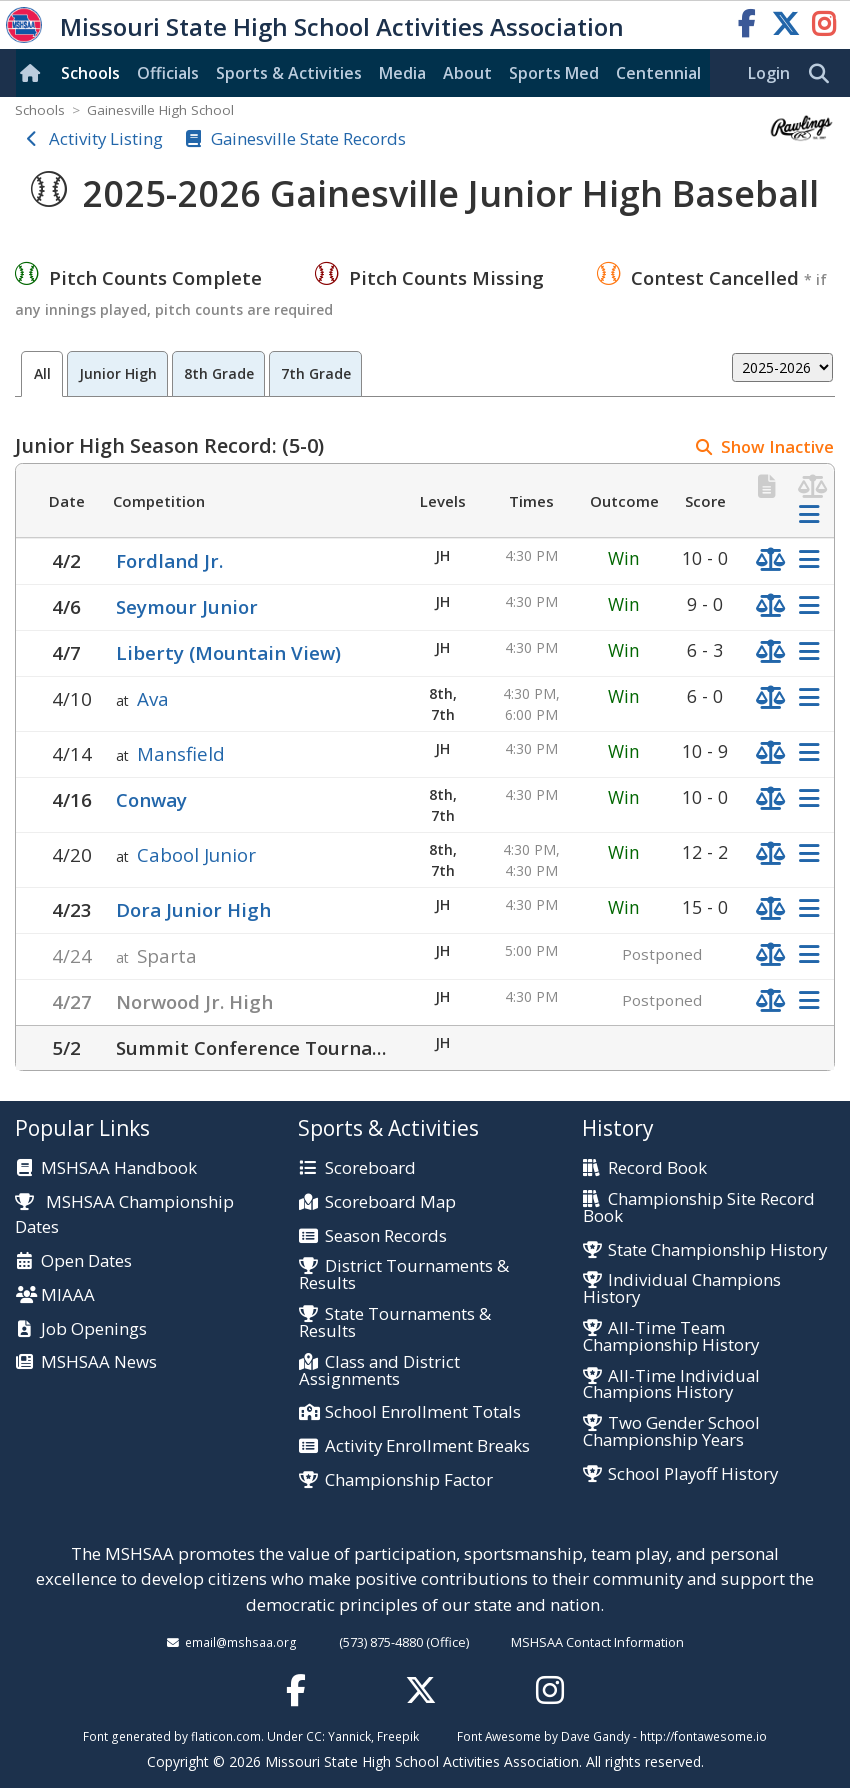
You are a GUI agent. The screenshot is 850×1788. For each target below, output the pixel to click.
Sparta (167, 955)
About (467, 73)
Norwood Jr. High (194, 1001)
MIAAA (68, 1295)
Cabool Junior (196, 854)
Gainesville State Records (308, 138)
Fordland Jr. (169, 560)
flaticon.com (226, 1736)
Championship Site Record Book (699, 1208)
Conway (151, 799)
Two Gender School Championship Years (671, 1432)
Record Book (657, 1168)
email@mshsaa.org (241, 1642)
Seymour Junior (187, 606)
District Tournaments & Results (403, 1275)
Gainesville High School (160, 110)
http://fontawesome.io (703, 1736)
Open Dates (86, 1261)
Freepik (398, 1736)
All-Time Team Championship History (671, 1337)
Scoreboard (370, 1168)
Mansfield (181, 753)
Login (769, 73)
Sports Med (554, 73)
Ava (153, 698)
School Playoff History (693, 1474)
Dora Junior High (193, 909)
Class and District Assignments (379, 1371)
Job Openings (94, 1329)
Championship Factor (409, 1480)
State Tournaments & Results (394, 1323)
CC (314, 1736)
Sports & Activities (289, 73)
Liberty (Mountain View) (228, 652)
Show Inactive (777, 446)
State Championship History (717, 1250)
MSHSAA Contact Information (597, 1642)
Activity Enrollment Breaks (427, 1446)
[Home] (34, 73)
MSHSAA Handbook (119, 1168)
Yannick (349, 1736)
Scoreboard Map (390, 1202)
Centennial (658, 73)
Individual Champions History (682, 1289)
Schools (90, 73)
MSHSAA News (99, 1362)
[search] (824, 74)
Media (402, 73)
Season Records (386, 1236)
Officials (168, 73)
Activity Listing (106, 138)
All (42, 373)
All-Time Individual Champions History (671, 1385)
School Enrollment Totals (423, 1412)
